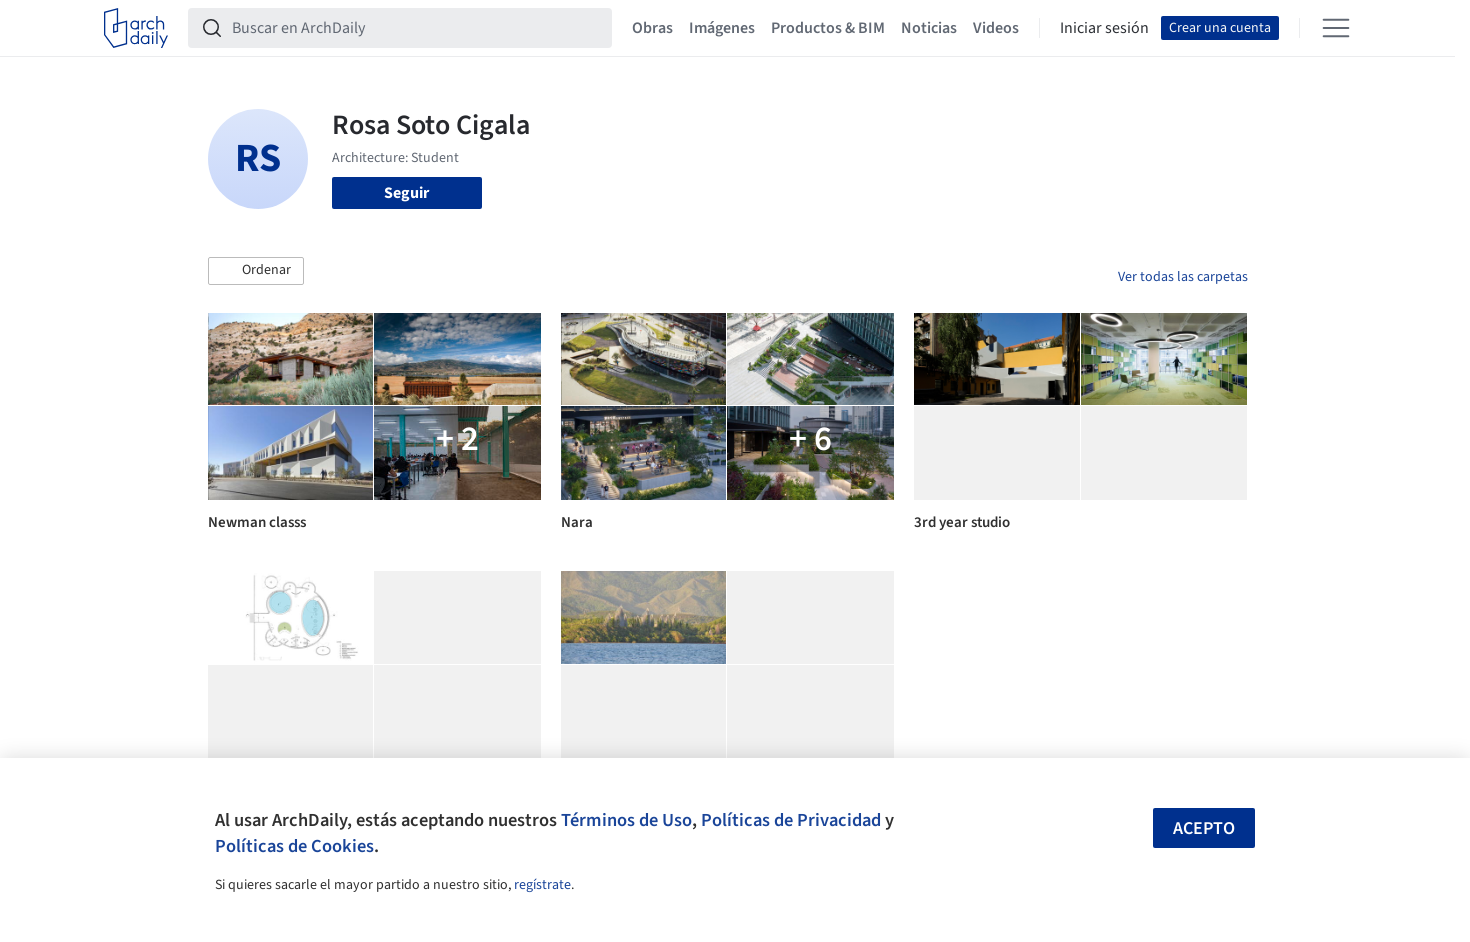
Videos (996, 28)
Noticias (929, 28)
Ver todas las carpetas (1183, 277)
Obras (652, 28)
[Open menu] (1336, 28)
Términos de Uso (626, 820)
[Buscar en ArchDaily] (416, 28)
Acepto (1204, 828)
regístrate (542, 885)
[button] (256, 271)
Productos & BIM (828, 28)
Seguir (406, 193)
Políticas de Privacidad (791, 820)
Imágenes (722, 28)
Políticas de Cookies (294, 846)
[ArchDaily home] (136, 28)
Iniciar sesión (1104, 28)
